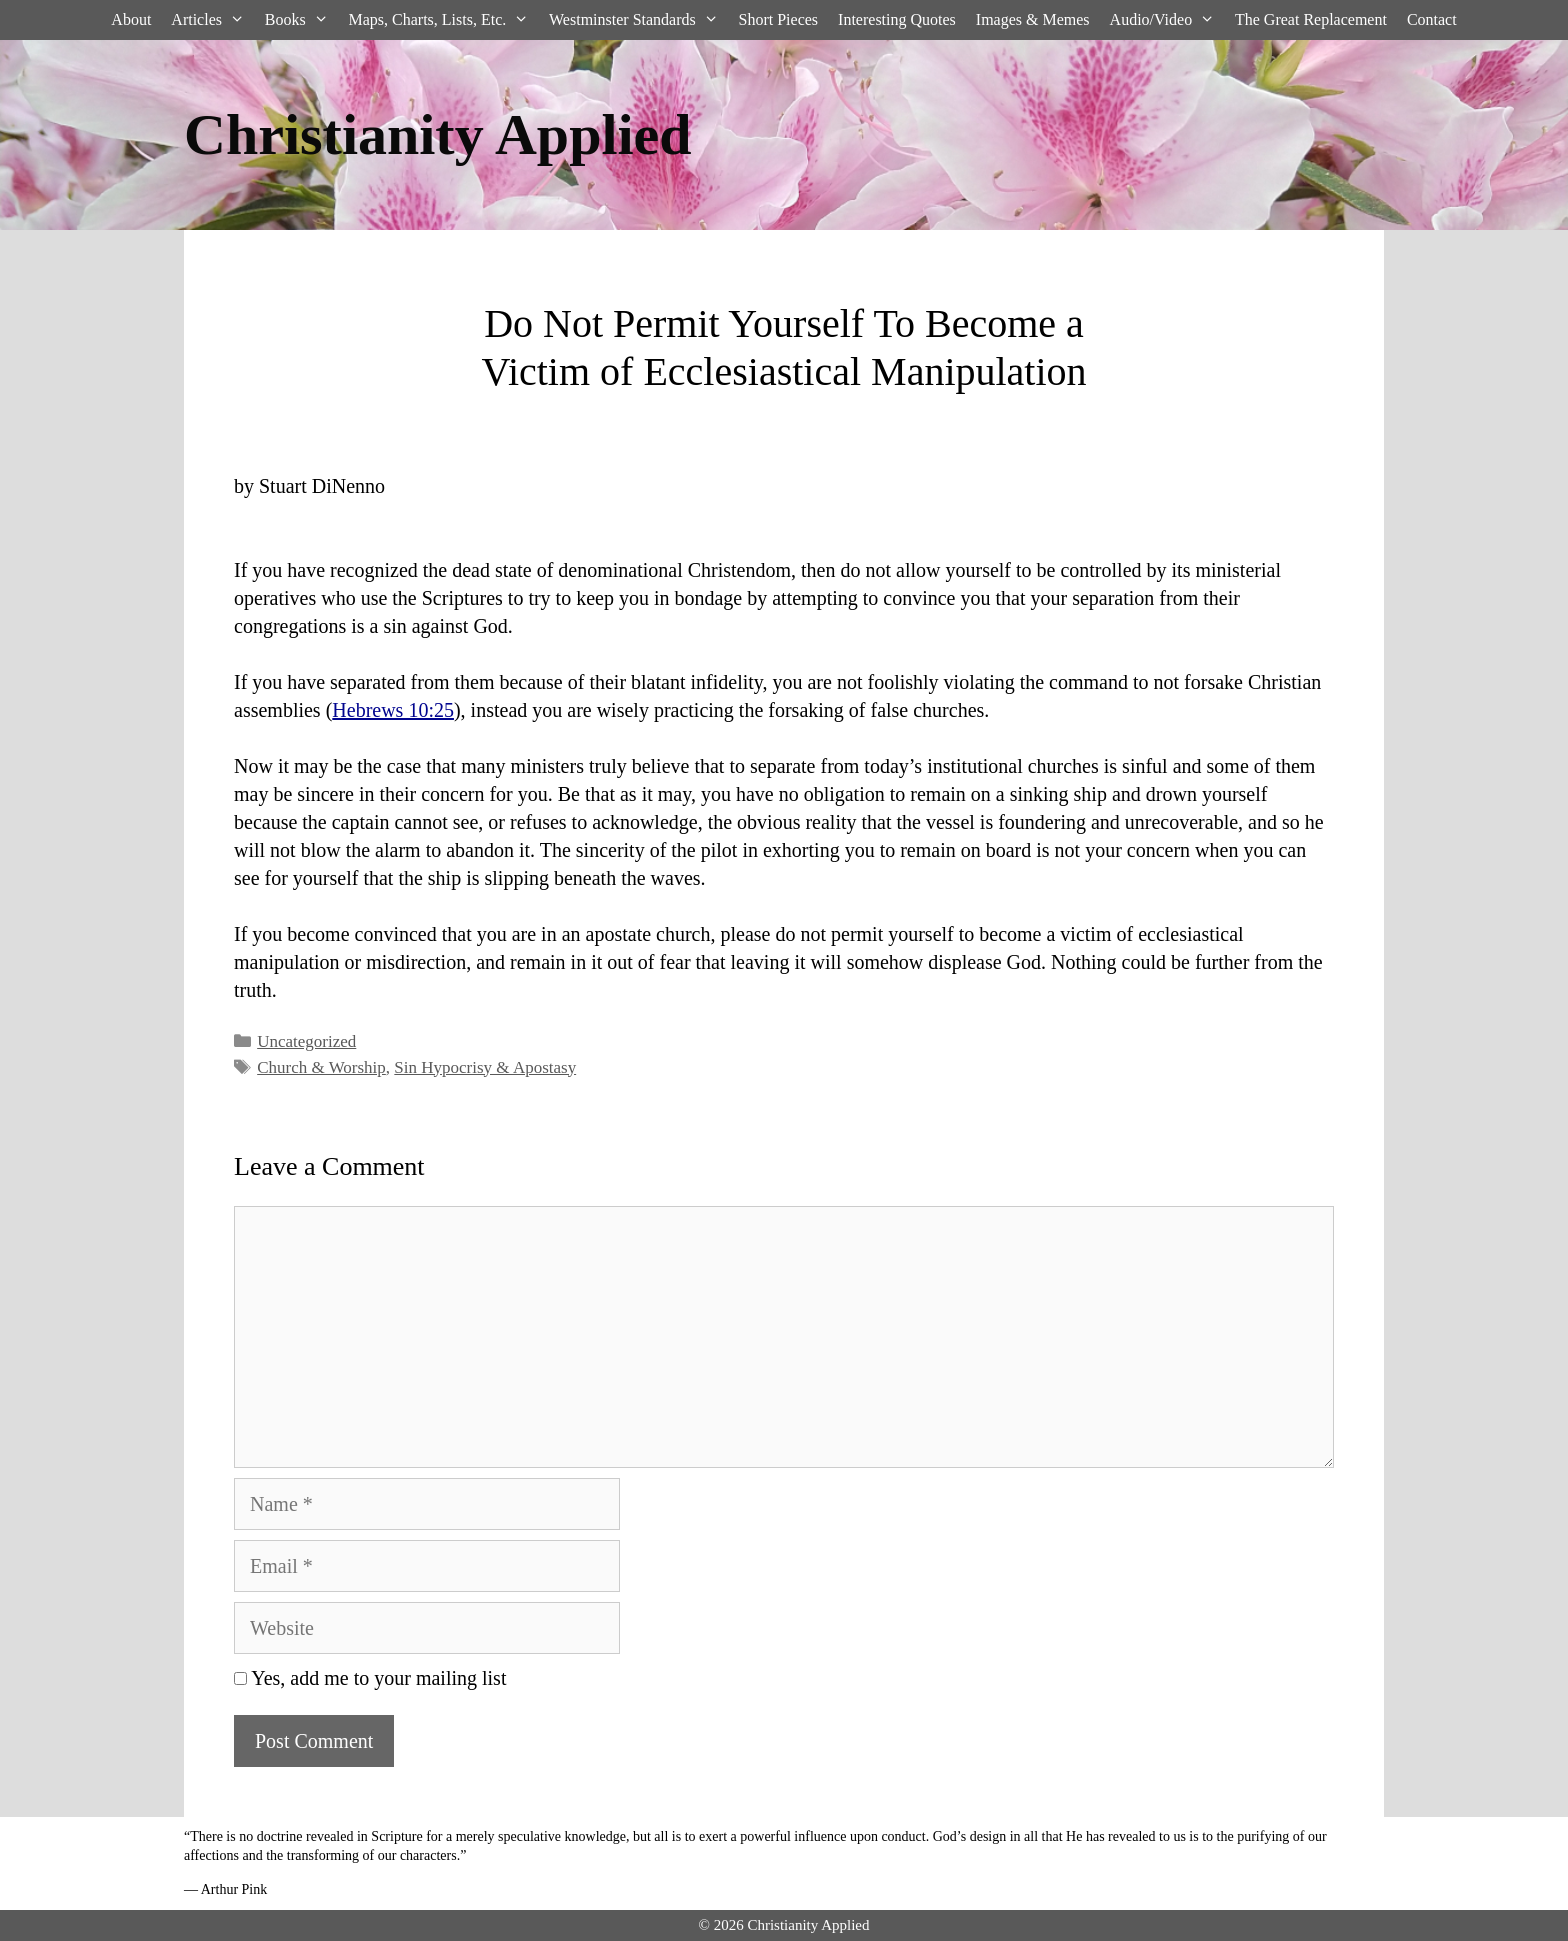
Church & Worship (321, 1067)
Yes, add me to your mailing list (370, 1678)
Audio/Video (1167, 20)
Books (302, 20)
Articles (212, 20)
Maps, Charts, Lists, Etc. (443, 20)
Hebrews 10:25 (393, 710)
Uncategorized (306, 1041)
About (131, 19)
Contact (1432, 19)
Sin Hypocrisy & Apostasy (485, 1067)
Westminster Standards (638, 20)
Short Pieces (779, 19)
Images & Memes (1033, 19)
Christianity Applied (438, 134)
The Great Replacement (1311, 19)
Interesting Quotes (897, 19)
